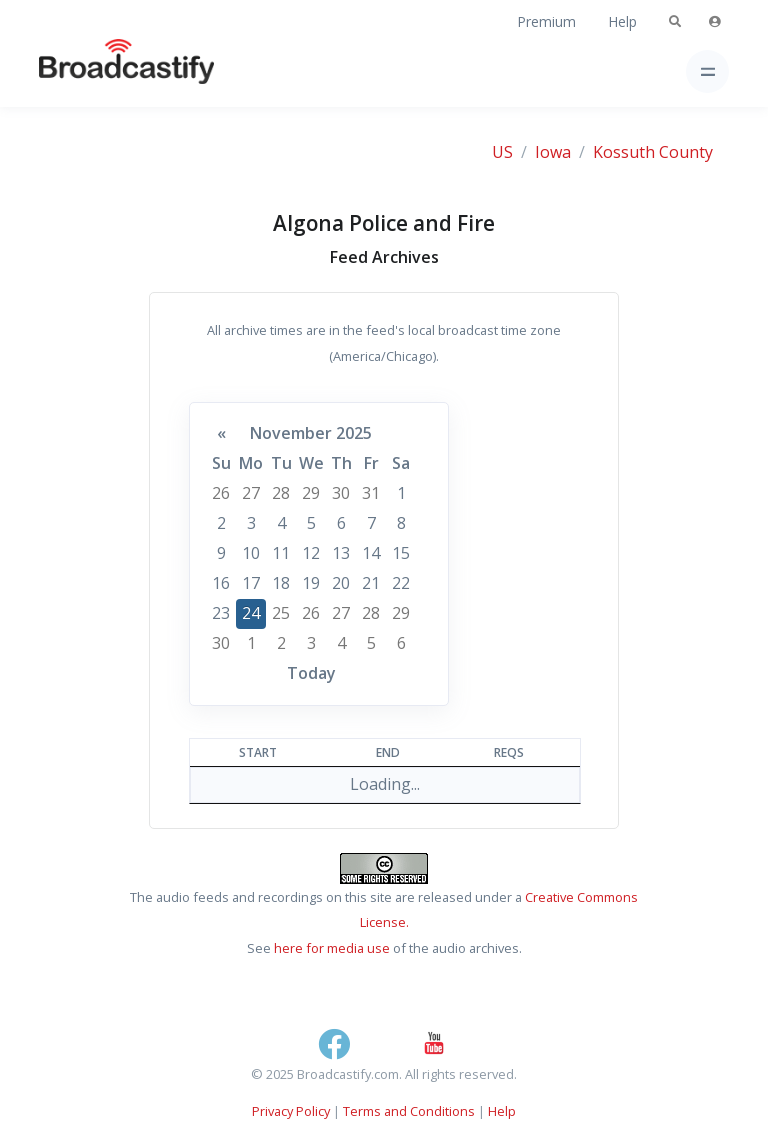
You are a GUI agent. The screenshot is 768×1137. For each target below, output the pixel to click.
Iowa (553, 152)
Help (622, 21)
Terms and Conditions (409, 1111)
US (502, 152)
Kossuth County (653, 152)
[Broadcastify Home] (95, 71)
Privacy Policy (291, 1111)
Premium (546, 21)
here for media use (332, 948)
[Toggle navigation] (707, 71)
